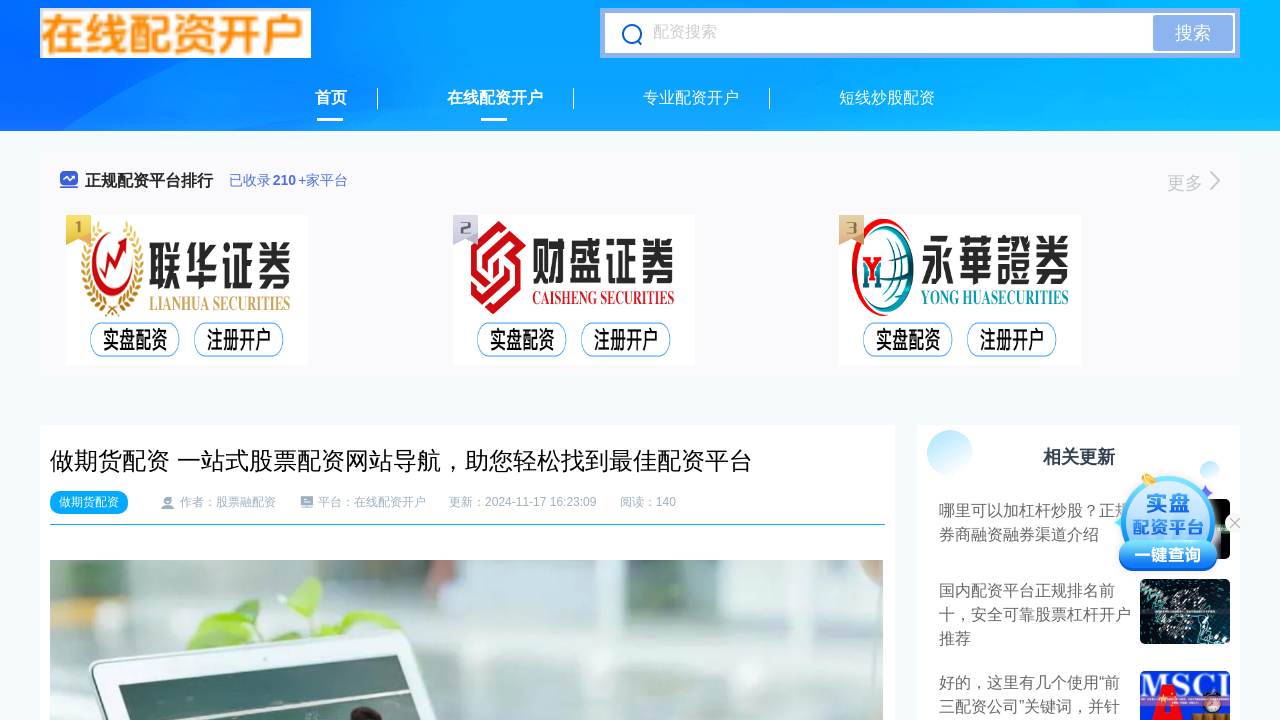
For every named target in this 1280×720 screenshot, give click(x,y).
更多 (1193, 183)
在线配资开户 (495, 97)
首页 (331, 97)
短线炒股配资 (887, 97)
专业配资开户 (691, 97)
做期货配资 (89, 502)
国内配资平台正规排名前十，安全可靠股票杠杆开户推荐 (1035, 614)
